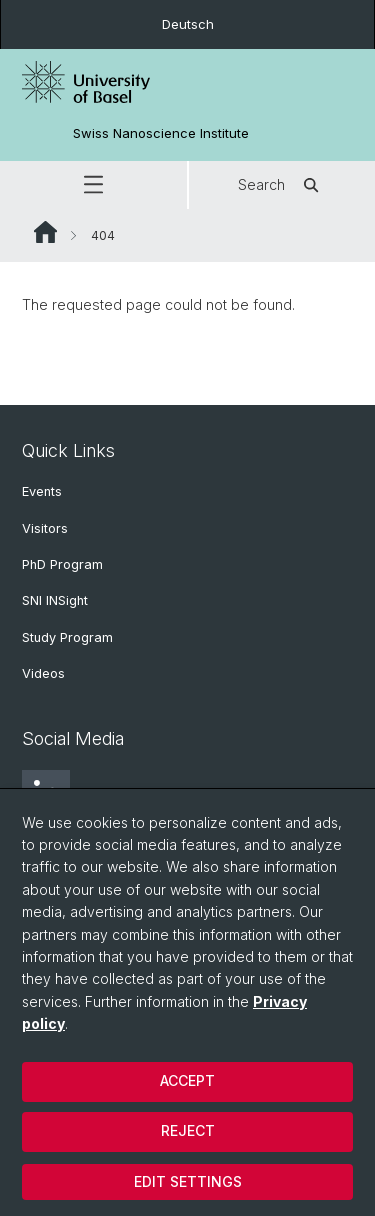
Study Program (67, 637)
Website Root (45, 232)
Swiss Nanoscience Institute (161, 133)
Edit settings (188, 1181)
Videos (43, 673)
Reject (188, 1130)
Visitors (45, 528)
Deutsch (188, 24)
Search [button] (281, 185)
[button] (93, 185)
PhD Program (62, 564)
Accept (187, 1080)
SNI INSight (55, 600)
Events (42, 491)
